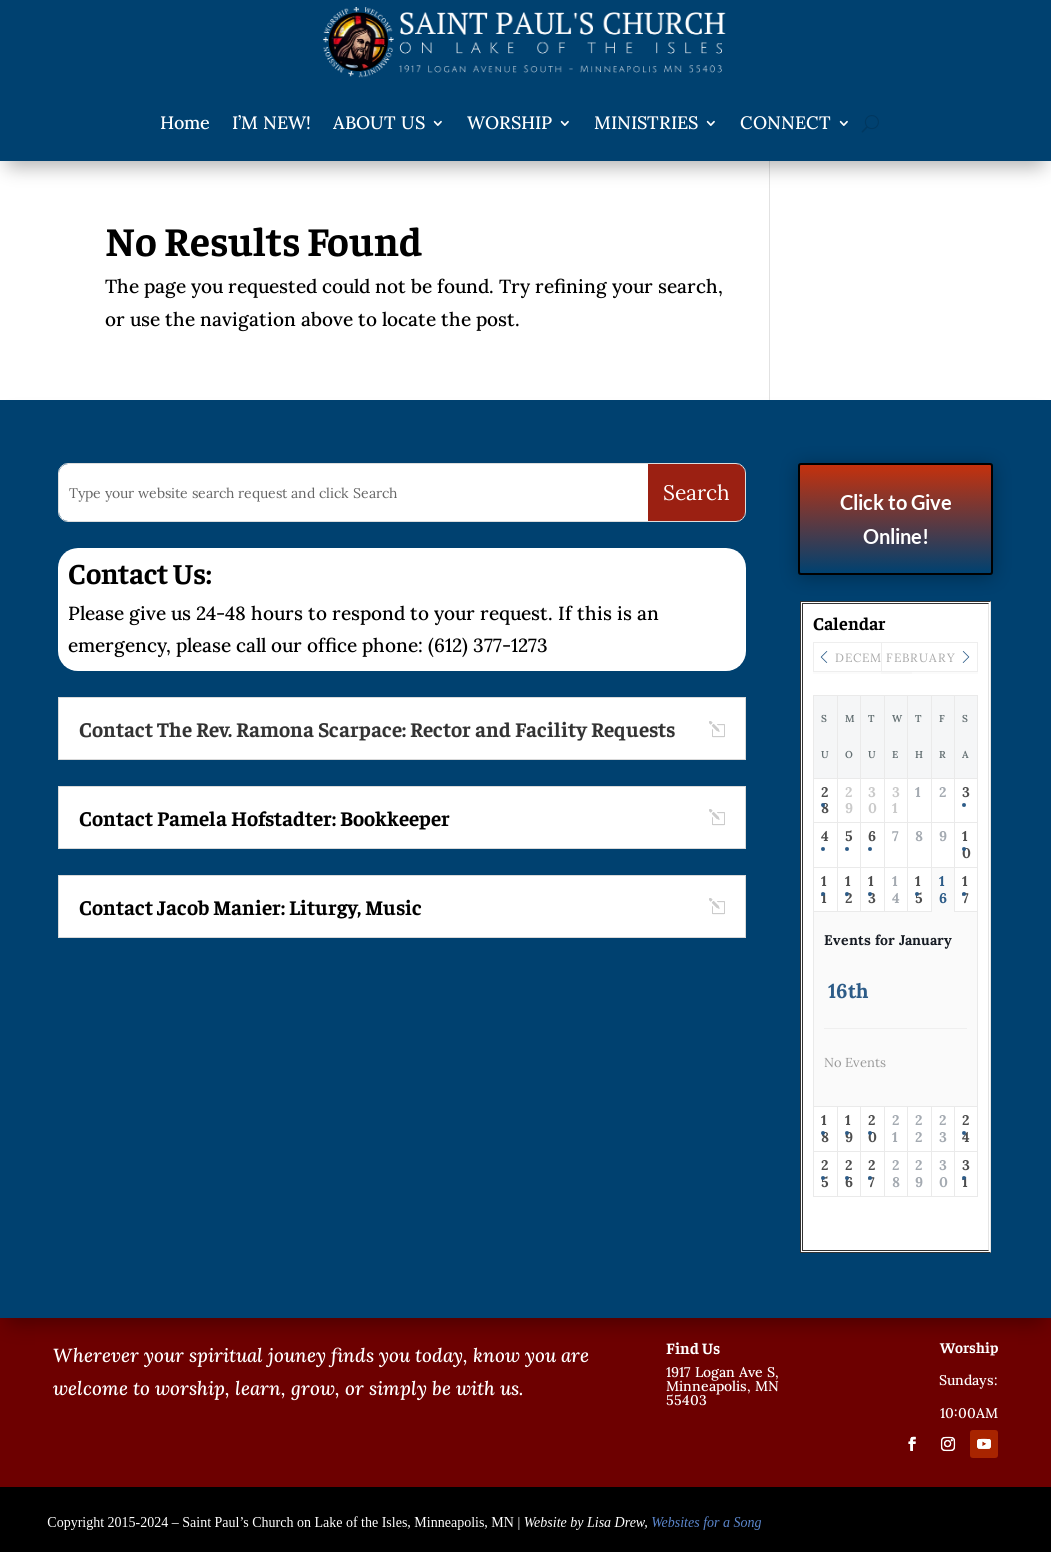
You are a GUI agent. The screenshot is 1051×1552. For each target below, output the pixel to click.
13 (872, 890)
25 (825, 1174)
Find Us (693, 1347)
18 (825, 1129)
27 (871, 1174)
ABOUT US (379, 122)
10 (966, 845)
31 (966, 1174)
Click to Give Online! (896, 519)
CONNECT (785, 122)
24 (966, 1129)
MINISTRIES (646, 122)
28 (825, 801)
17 (965, 890)
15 (919, 890)
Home (185, 122)
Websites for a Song (706, 1522)
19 (849, 1129)
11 (824, 890)
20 (872, 1129)
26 (849, 1174)
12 (848, 890)
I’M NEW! (271, 122)
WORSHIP (509, 122)
